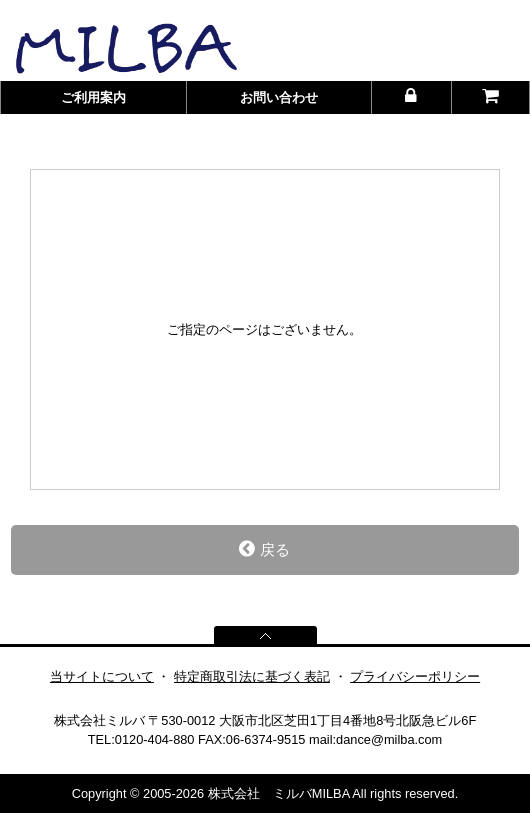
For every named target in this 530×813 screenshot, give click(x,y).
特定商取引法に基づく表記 (252, 676)
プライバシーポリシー (415, 676)
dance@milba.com (389, 739)
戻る (264, 549)
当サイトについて (102, 676)
